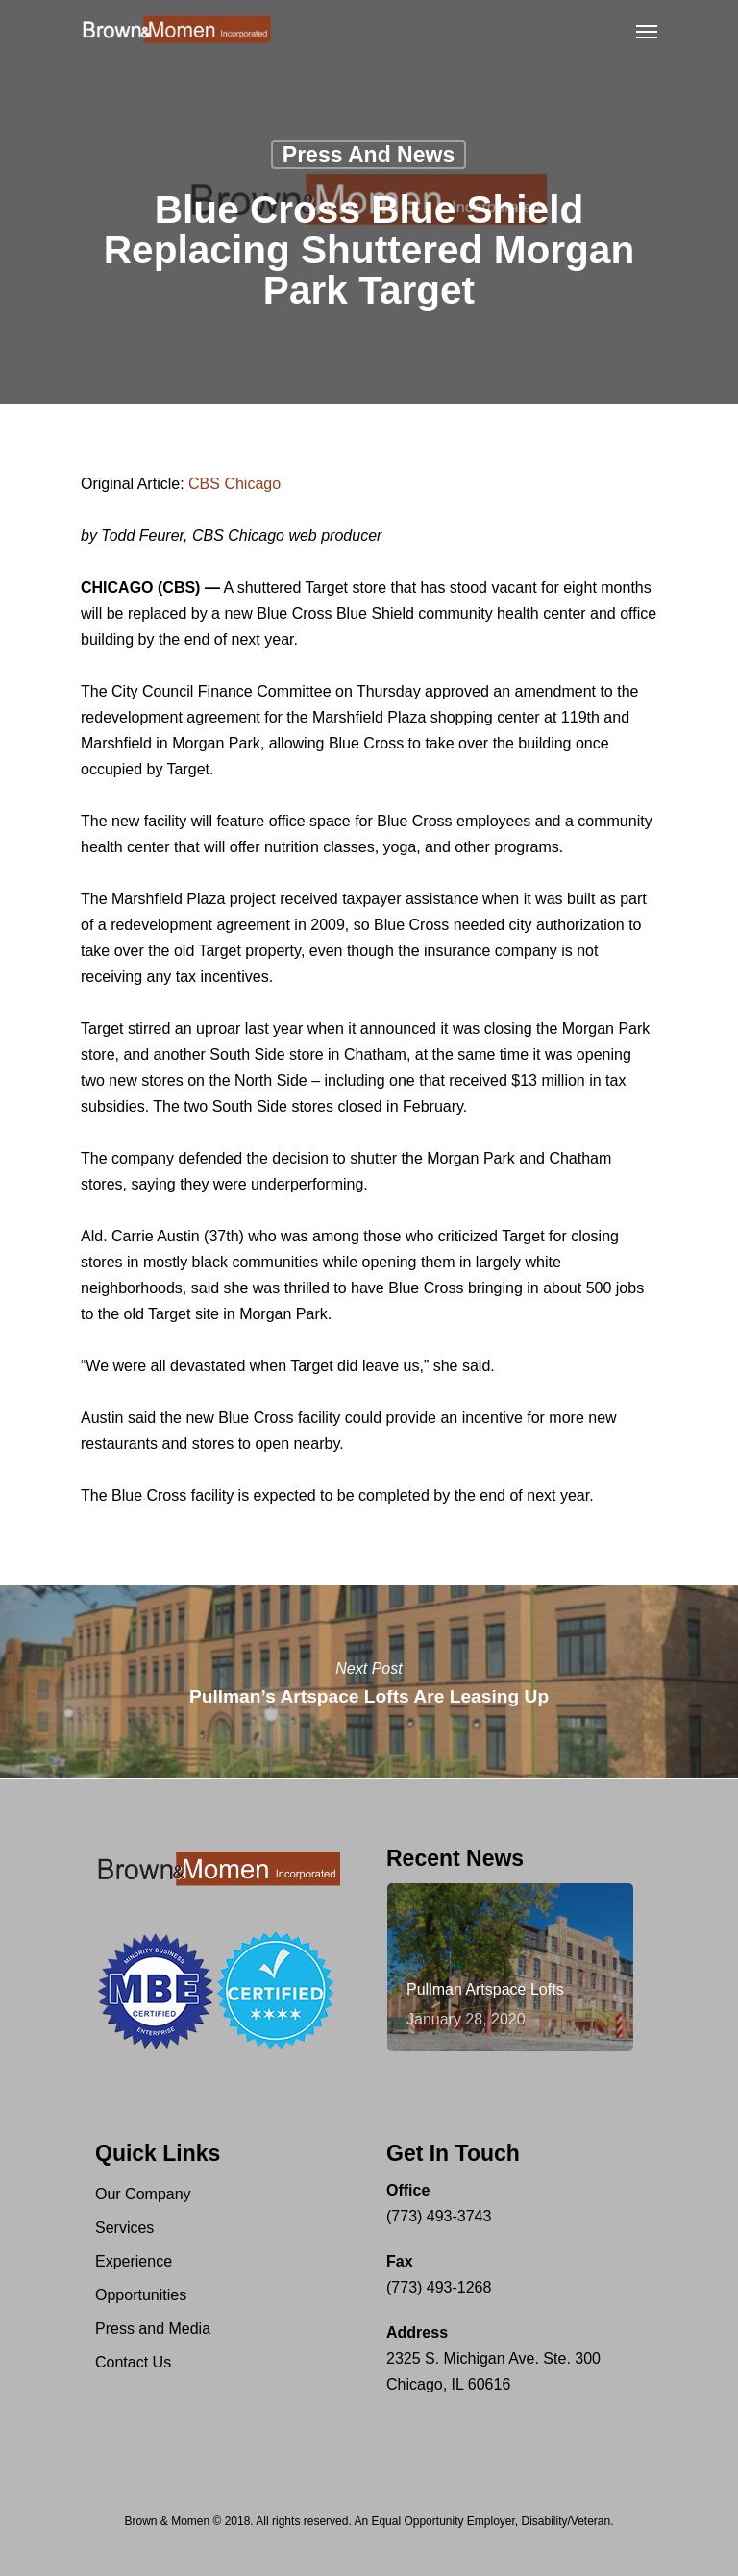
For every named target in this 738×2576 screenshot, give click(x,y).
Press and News (369, 154)
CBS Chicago (234, 484)
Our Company (143, 2194)
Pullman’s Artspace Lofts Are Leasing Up (369, 1681)
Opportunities (140, 2295)
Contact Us (133, 2362)
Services (124, 2228)
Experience (133, 2261)
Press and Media (152, 2328)
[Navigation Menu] (646, 30)
